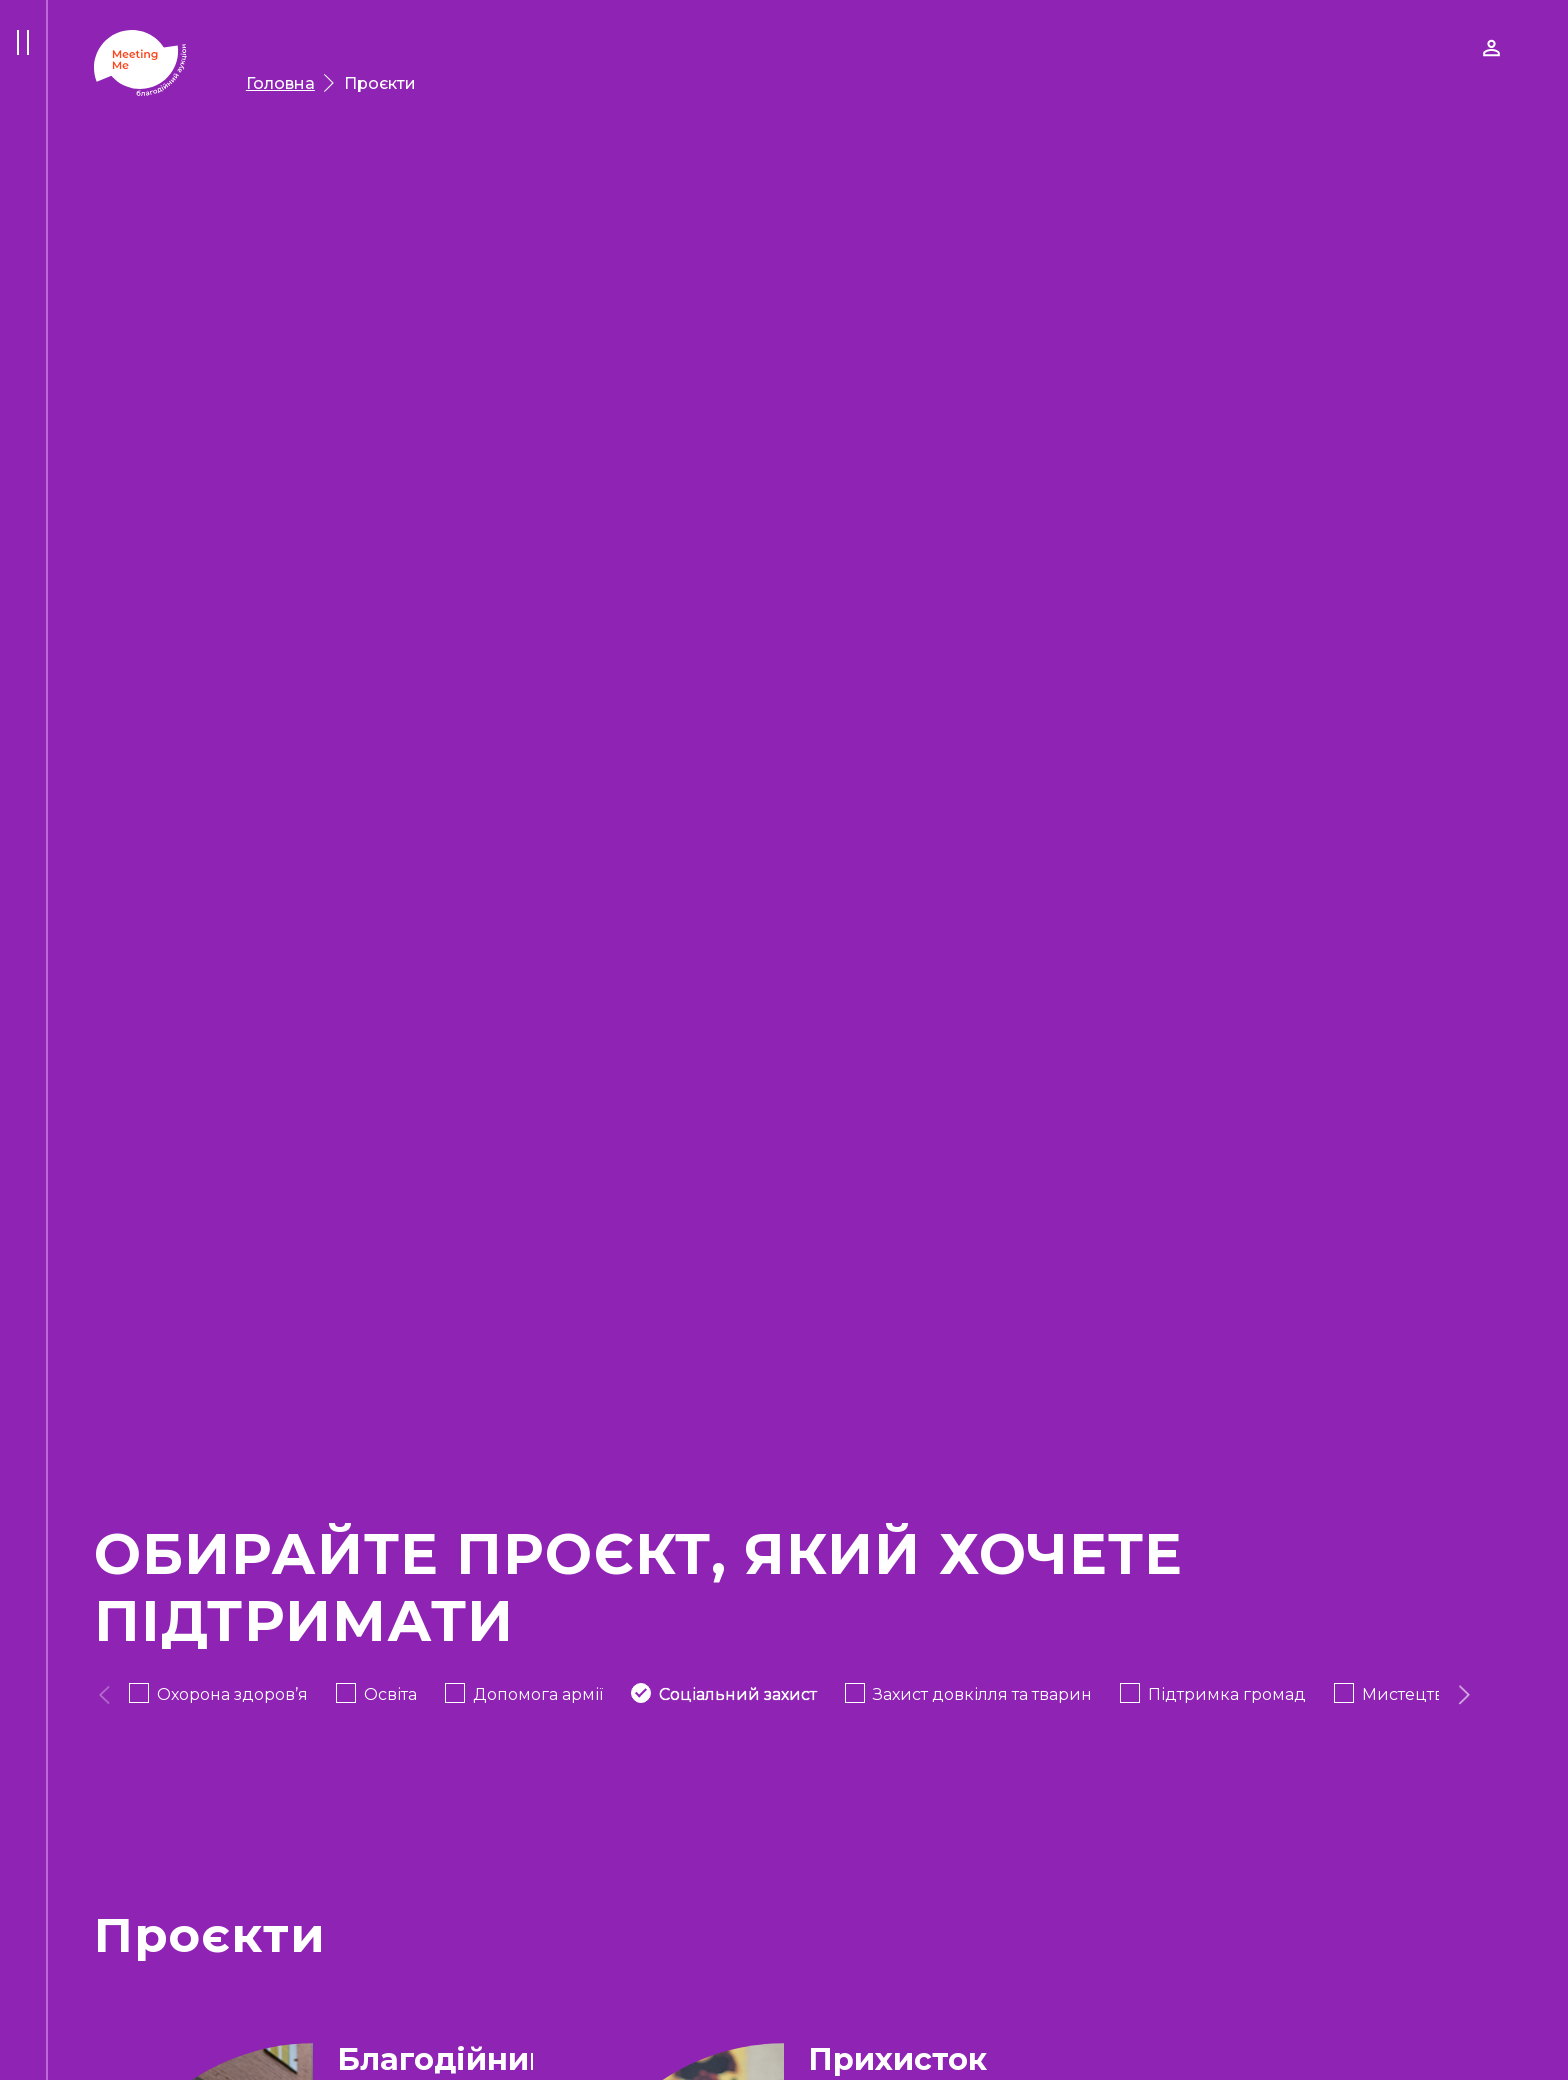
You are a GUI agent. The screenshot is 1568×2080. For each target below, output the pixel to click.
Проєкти (380, 83)
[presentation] (104, 1695)
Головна (280, 83)
